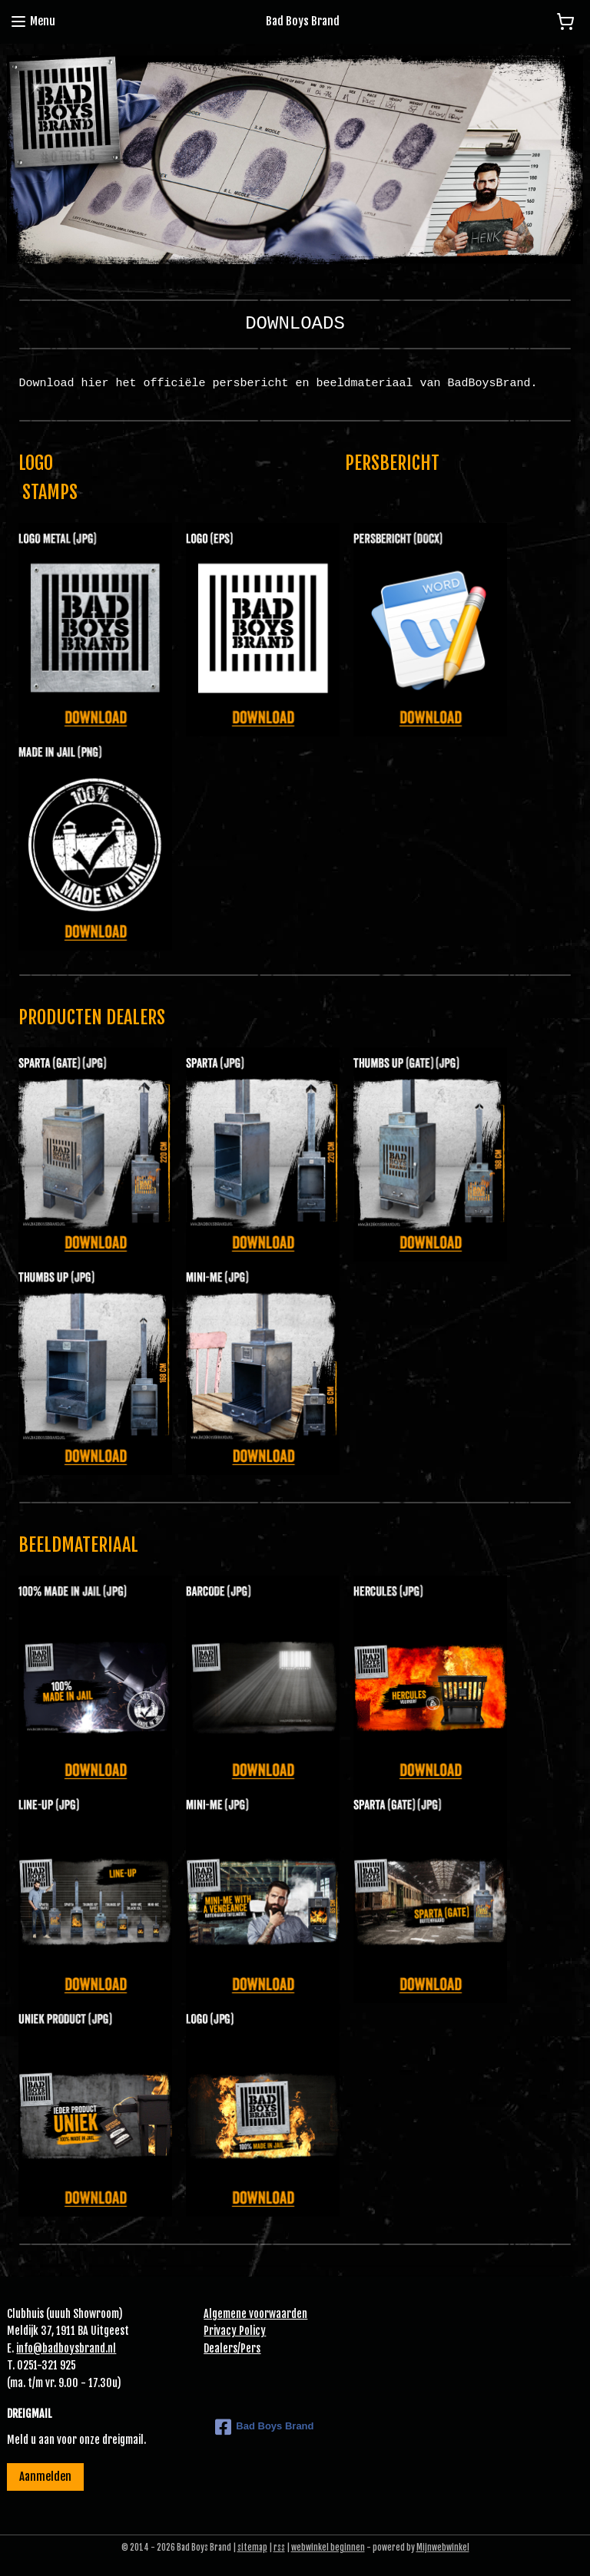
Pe (245, 2348)
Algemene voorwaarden (255, 2313)
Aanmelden (45, 2476)
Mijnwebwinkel (442, 2547)
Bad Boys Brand (264, 2427)
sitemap (252, 2547)
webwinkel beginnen (328, 2547)
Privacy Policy (235, 2330)
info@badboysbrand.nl (66, 2348)
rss (279, 2547)
